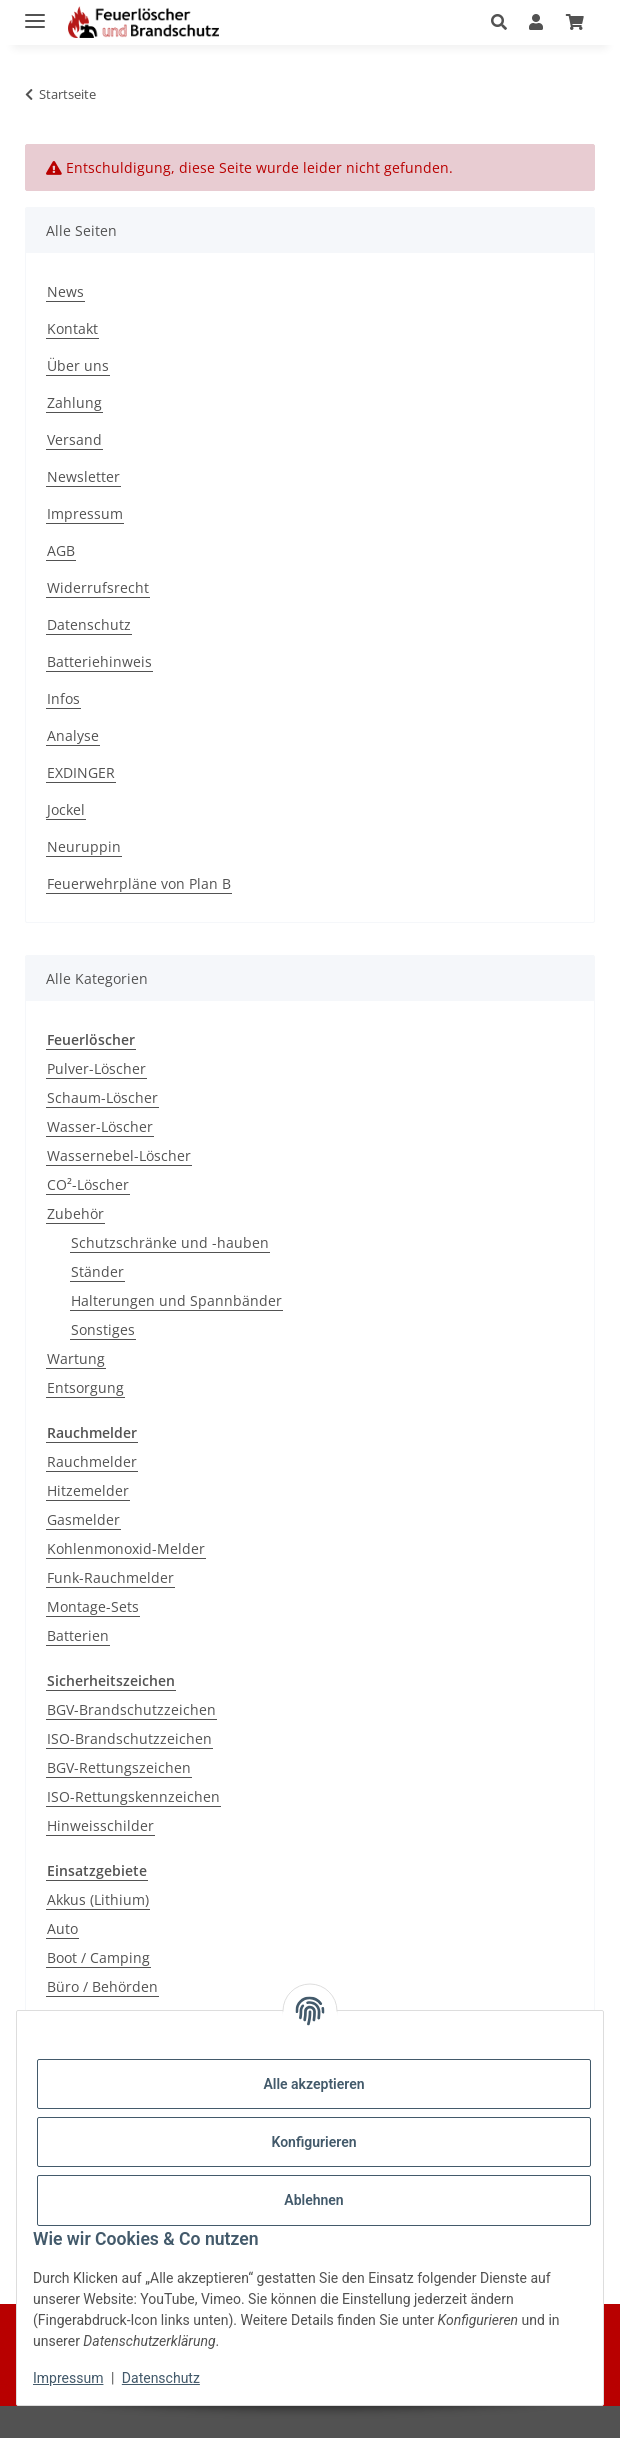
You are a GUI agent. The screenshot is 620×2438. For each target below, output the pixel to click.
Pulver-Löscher (96, 1068)
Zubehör (75, 1213)
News (65, 291)
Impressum (68, 2378)
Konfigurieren (313, 2142)
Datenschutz (161, 2378)
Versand (74, 439)
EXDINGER (81, 772)
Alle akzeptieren (313, 2084)
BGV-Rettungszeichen (119, 1767)
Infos (63, 698)
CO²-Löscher (88, 1184)
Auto (62, 1928)
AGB (61, 550)
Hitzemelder (88, 1490)
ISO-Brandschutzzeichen (129, 1738)
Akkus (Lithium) (98, 1899)
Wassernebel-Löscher (119, 1155)
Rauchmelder (92, 1461)
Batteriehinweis (99, 661)
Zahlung (74, 402)
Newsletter (83, 476)
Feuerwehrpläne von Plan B (139, 883)
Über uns (78, 365)
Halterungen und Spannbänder (176, 1300)
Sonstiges (103, 1329)
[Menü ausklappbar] (35, 12)
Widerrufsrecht (98, 587)
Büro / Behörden (102, 1986)
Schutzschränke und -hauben (170, 1242)
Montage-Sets (93, 1606)
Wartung (76, 1358)
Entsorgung (85, 1387)
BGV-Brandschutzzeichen (131, 1709)
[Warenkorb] (574, 22)
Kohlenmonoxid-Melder (126, 1548)
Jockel (66, 809)
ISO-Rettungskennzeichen (133, 1796)
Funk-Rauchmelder (110, 1577)
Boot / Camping (98, 1957)
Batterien (78, 1635)
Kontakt (72, 328)
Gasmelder (83, 1519)
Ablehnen (313, 2200)
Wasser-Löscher (100, 1126)
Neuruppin (84, 846)
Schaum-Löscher (102, 1097)
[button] (504, 22)
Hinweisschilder (100, 1825)
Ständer (97, 1271)
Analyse (73, 735)
